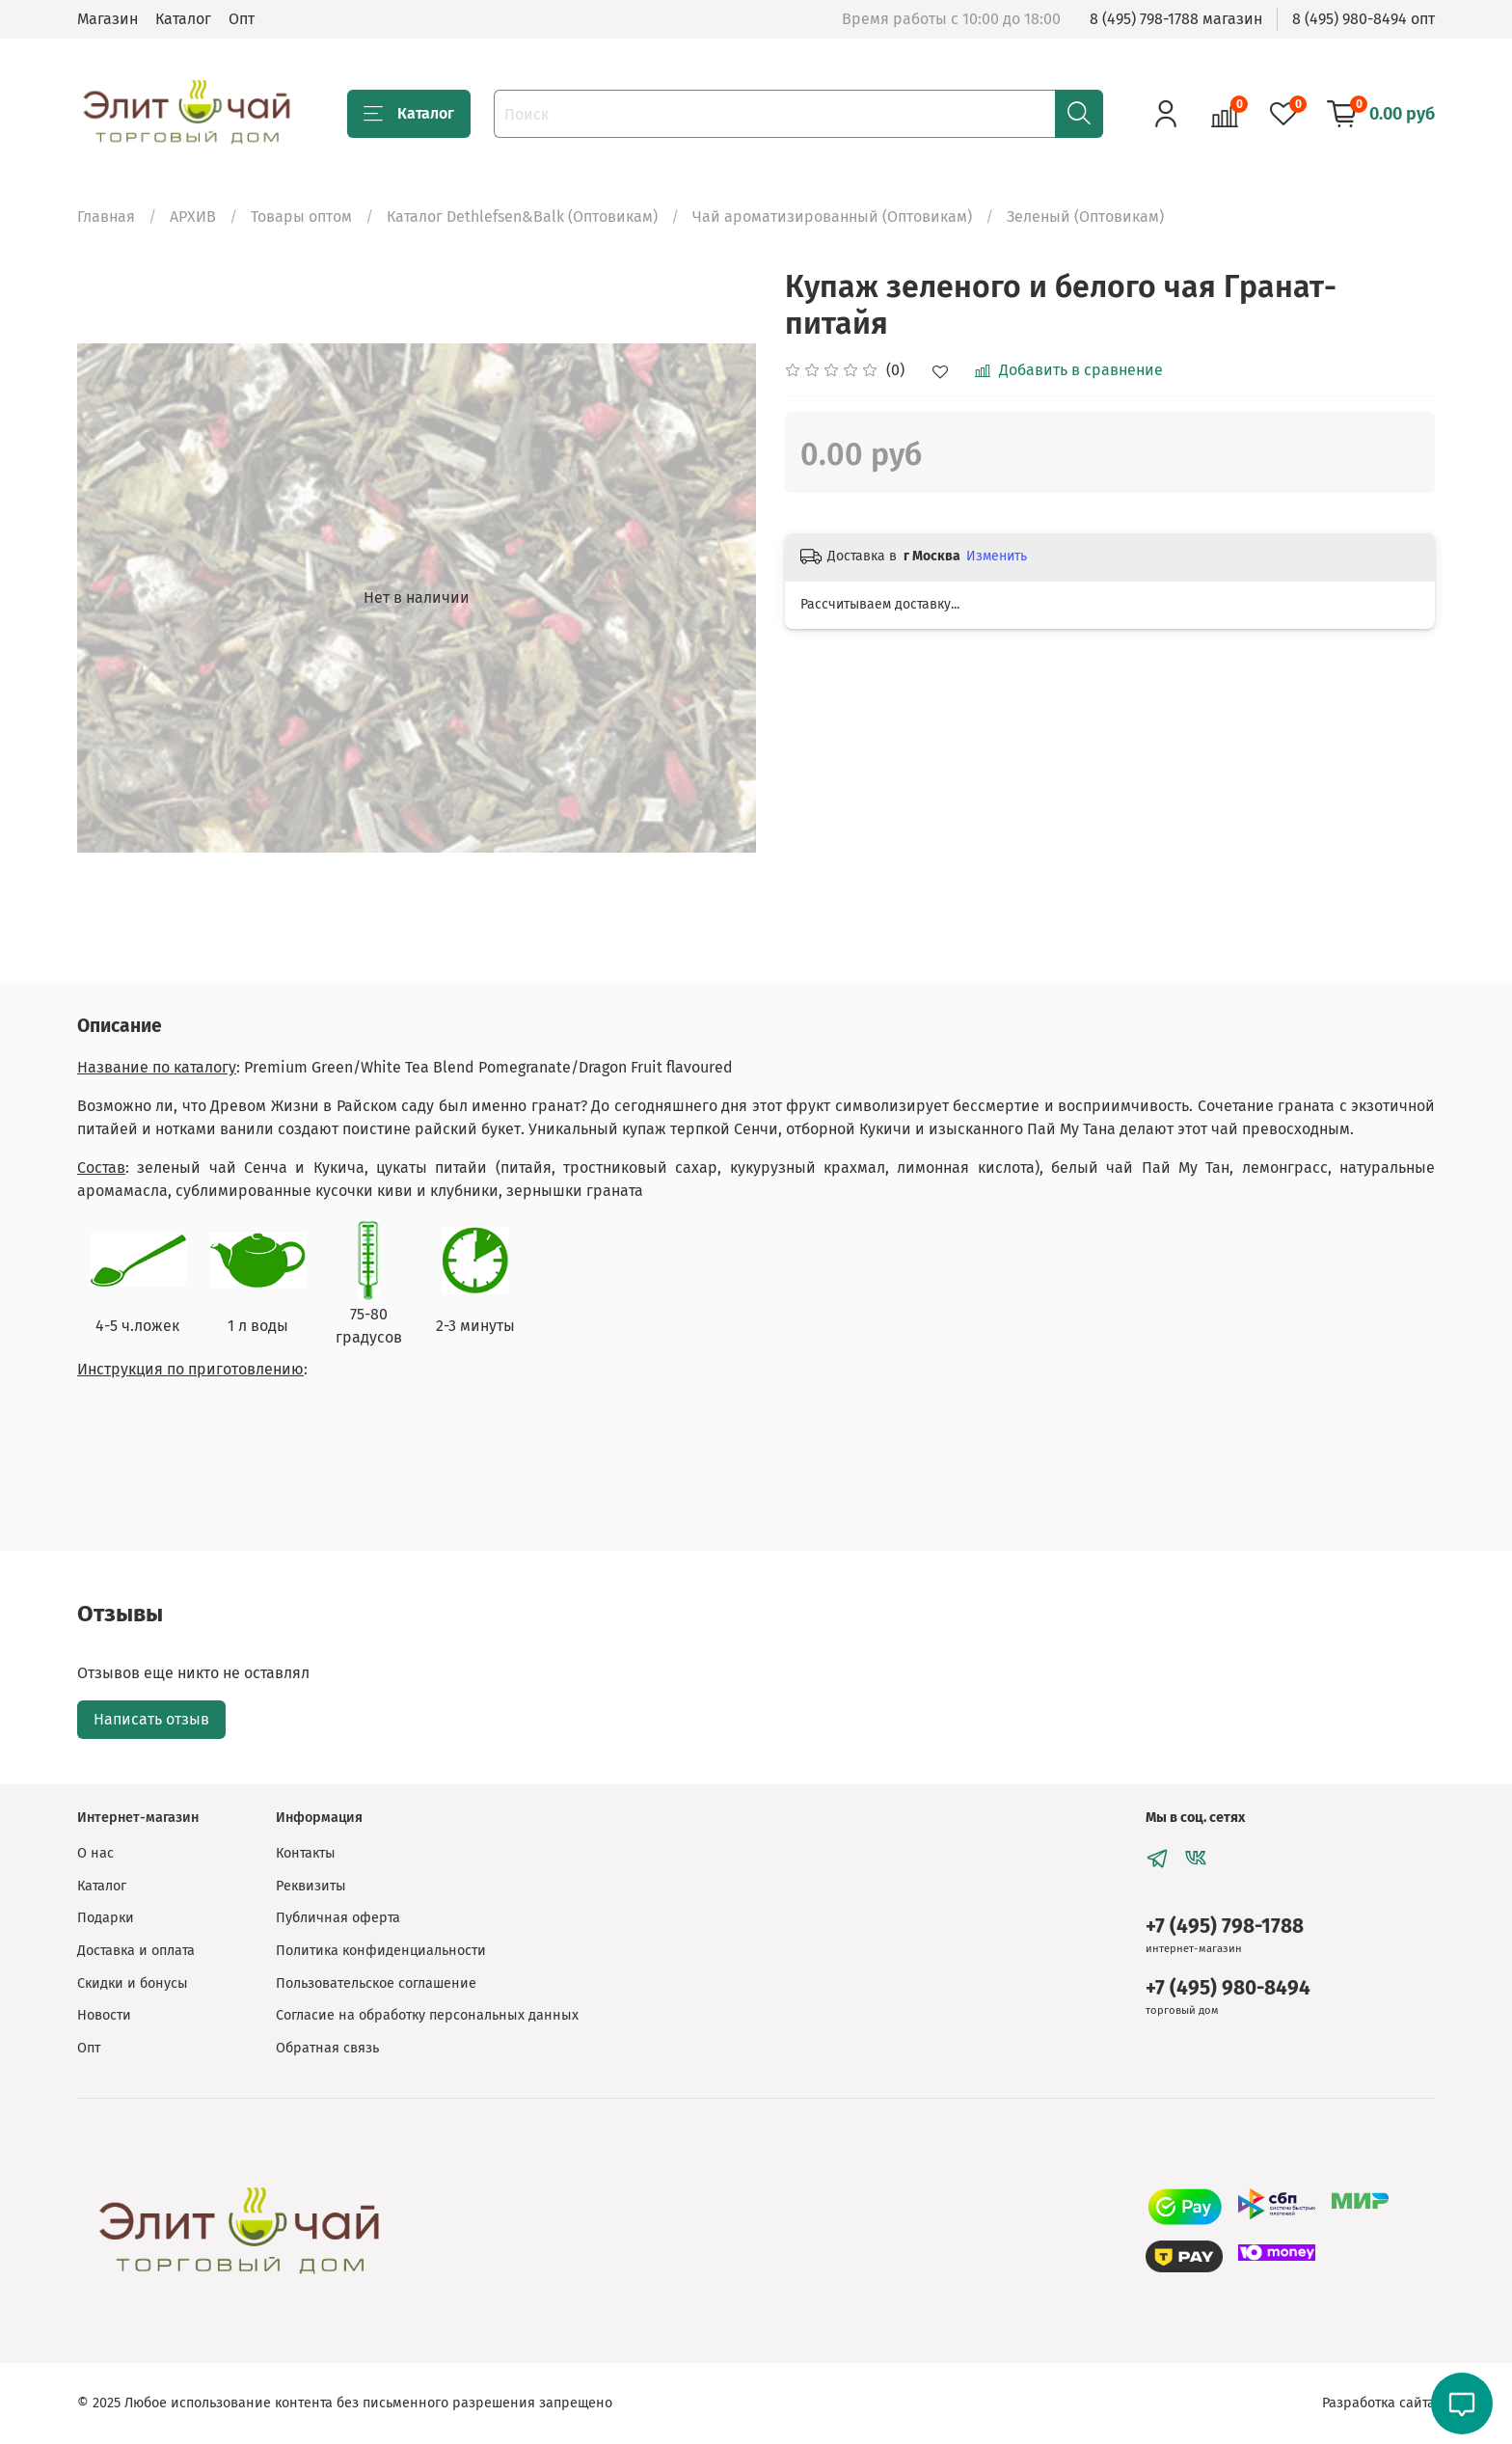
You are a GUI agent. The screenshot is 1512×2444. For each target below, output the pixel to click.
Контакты (306, 1853)
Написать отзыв (151, 1719)
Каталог (183, 19)
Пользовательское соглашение (376, 1983)
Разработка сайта (1378, 2403)
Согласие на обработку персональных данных (427, 2015)
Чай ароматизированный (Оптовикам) (832, 216)
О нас (95, 1853)
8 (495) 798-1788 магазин (1176, 19)
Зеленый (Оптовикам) (1085, 216)
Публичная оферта (338, 1918)
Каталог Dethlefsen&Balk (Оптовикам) (522, 216)
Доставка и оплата (136, 1950)
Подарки (105, 1918)
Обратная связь (327, 2048)
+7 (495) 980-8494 (1228, 1988)
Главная (106, 216)
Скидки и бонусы (132, 1983)
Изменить (996, 556)
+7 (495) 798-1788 (1225, 1926)
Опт (242, 19)
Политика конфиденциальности (381, 1950)
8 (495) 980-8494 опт (1363, 19)
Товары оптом (301, 216)
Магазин (107, 19)
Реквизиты (311, 1886)
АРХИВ (193, 216)
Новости (104, 2015)
